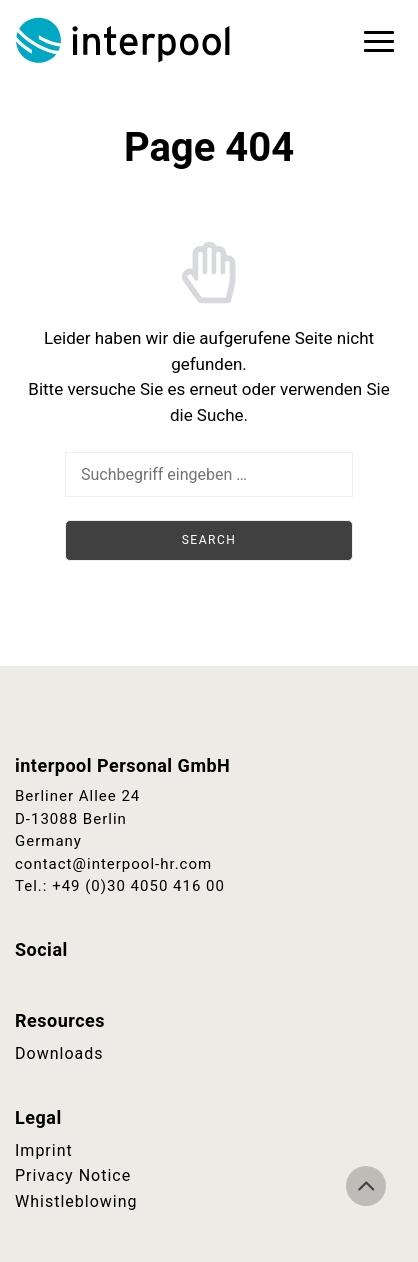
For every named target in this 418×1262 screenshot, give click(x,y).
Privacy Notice (73, 1175)
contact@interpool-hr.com (113, 864)
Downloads (59, 1053)
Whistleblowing (76, 1201)
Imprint (44, 1150)
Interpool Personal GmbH (125, 40)
